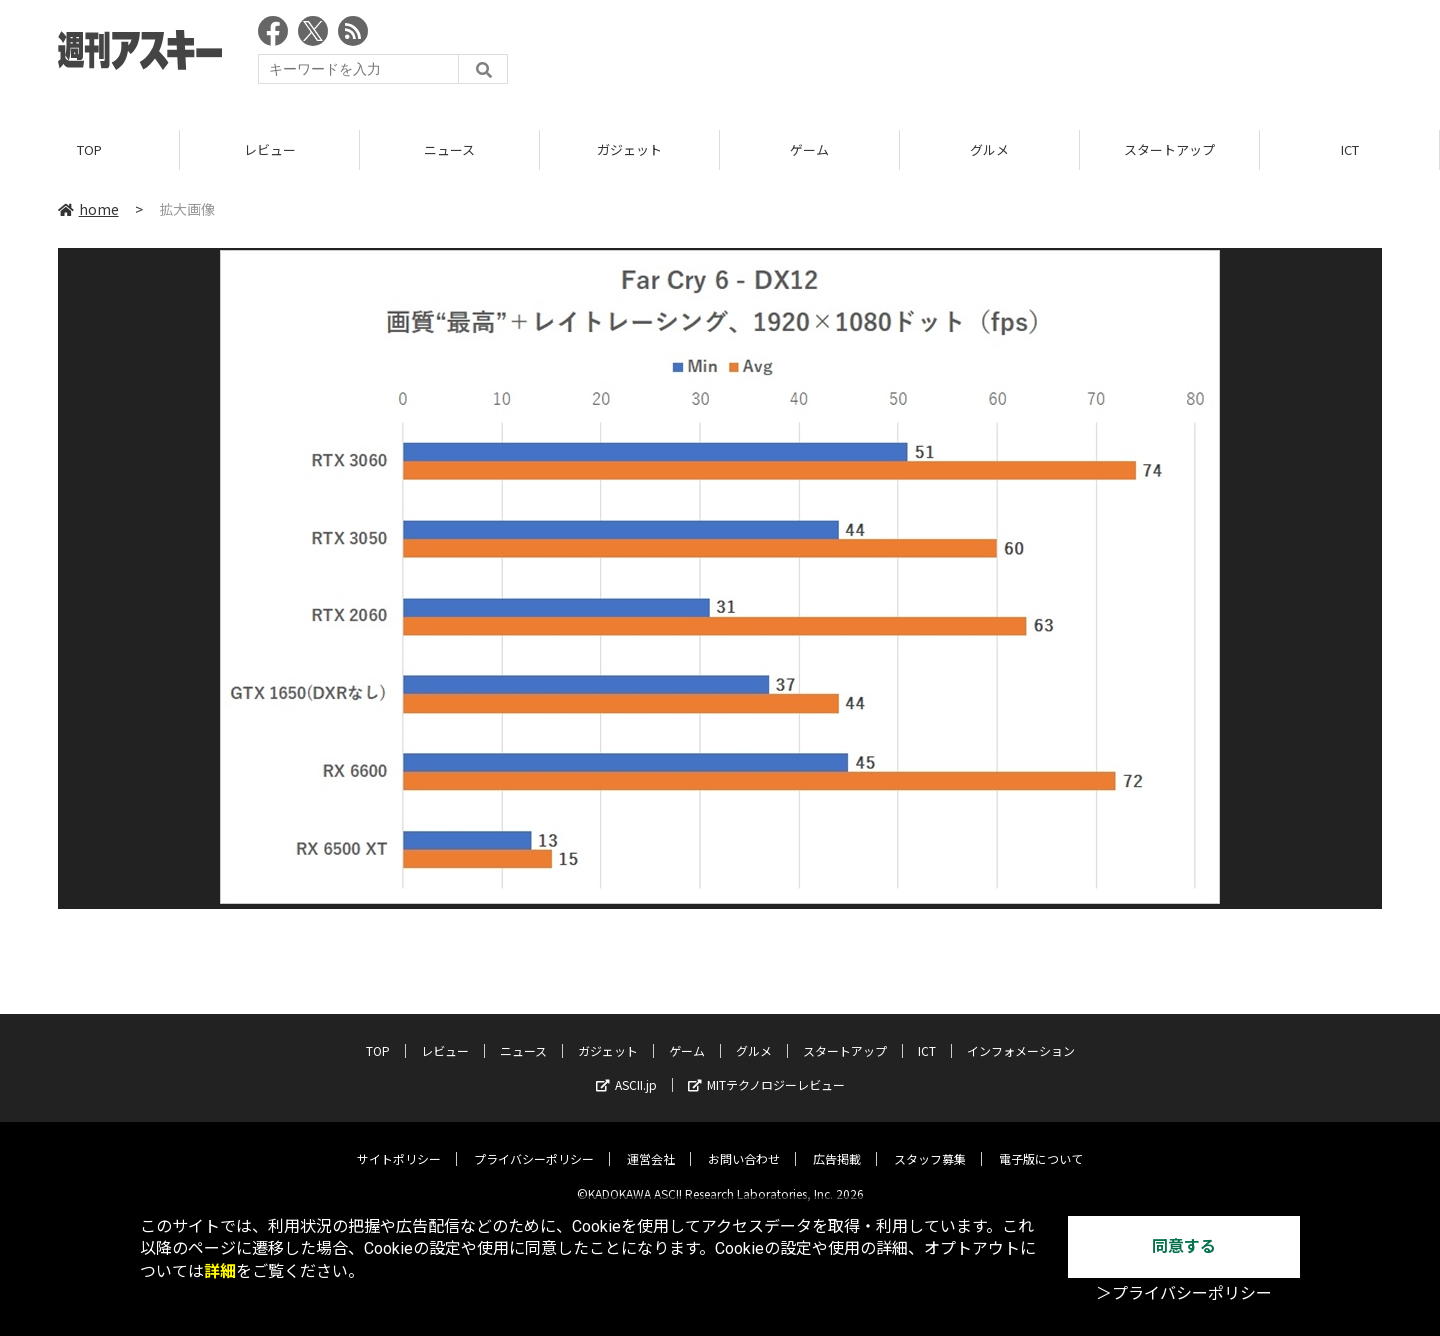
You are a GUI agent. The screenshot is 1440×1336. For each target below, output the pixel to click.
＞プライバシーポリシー (1184, 1293)
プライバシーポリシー (534, 1143)
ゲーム (809, 149)
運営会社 (651, 1143)
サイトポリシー (399, 1143)
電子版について (1041, 1143)
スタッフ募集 (930, 1143)
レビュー (270, 149)
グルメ (989, 149)
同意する (1184, 1246)
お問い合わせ (744, 1143)
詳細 (220, 1271)
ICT (1350, 149)
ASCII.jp (626, 1069)
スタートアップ (1169, 149)
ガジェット (629, 149)
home (88, 209)
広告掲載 (837, 1143)
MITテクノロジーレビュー (766, 1069)
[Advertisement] (1018, 55)
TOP (89, 149)
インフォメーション (1021, 1035)
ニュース (449, 149)
